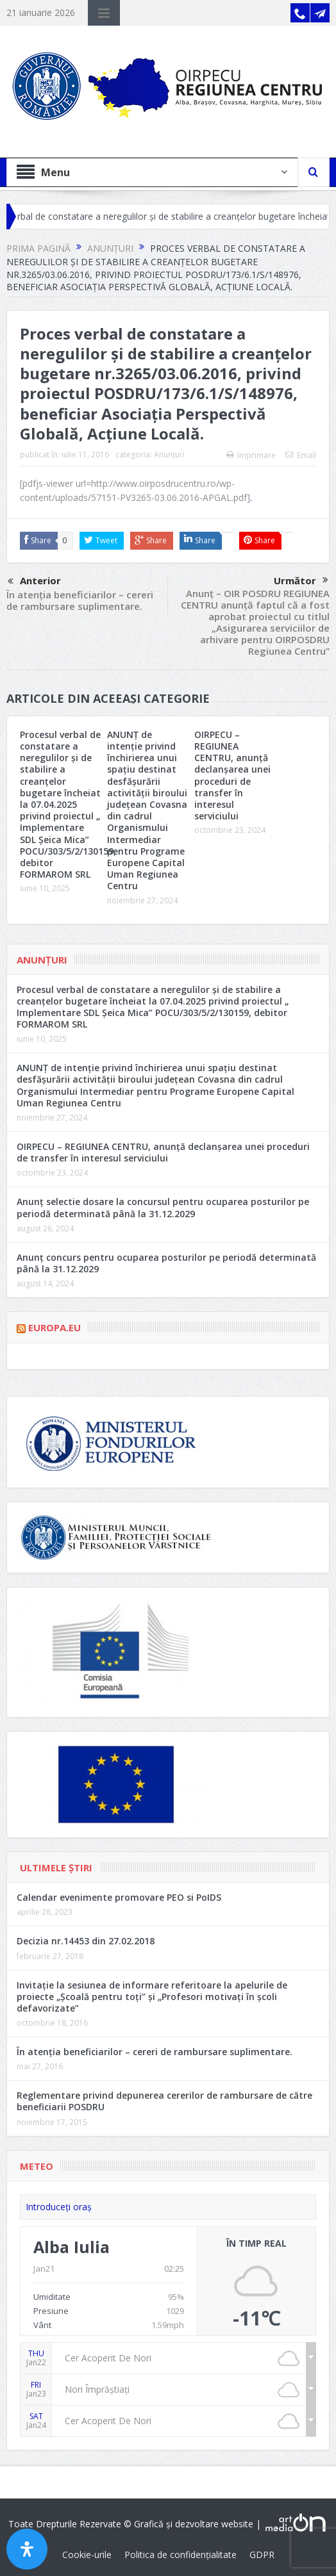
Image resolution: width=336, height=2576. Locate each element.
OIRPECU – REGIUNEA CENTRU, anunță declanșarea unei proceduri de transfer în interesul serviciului (232, 775)
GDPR (261, 2554)
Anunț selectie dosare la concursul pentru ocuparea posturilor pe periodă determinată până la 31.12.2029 (163, 1207)
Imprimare (251, 455)
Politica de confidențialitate (180, 2554)
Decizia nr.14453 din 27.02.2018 (86, 1941)
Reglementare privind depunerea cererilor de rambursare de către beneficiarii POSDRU (164, 2101)
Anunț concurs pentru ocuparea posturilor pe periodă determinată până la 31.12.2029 (166, 1263)
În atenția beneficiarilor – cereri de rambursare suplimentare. (79, 600)
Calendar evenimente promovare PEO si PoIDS (119, 1897)
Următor (301, 580)
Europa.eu (54, 1327)
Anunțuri (169, 454)
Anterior (34, 581)
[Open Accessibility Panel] (26, 2549)
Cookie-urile (87, 2554)
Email (300, 455)
